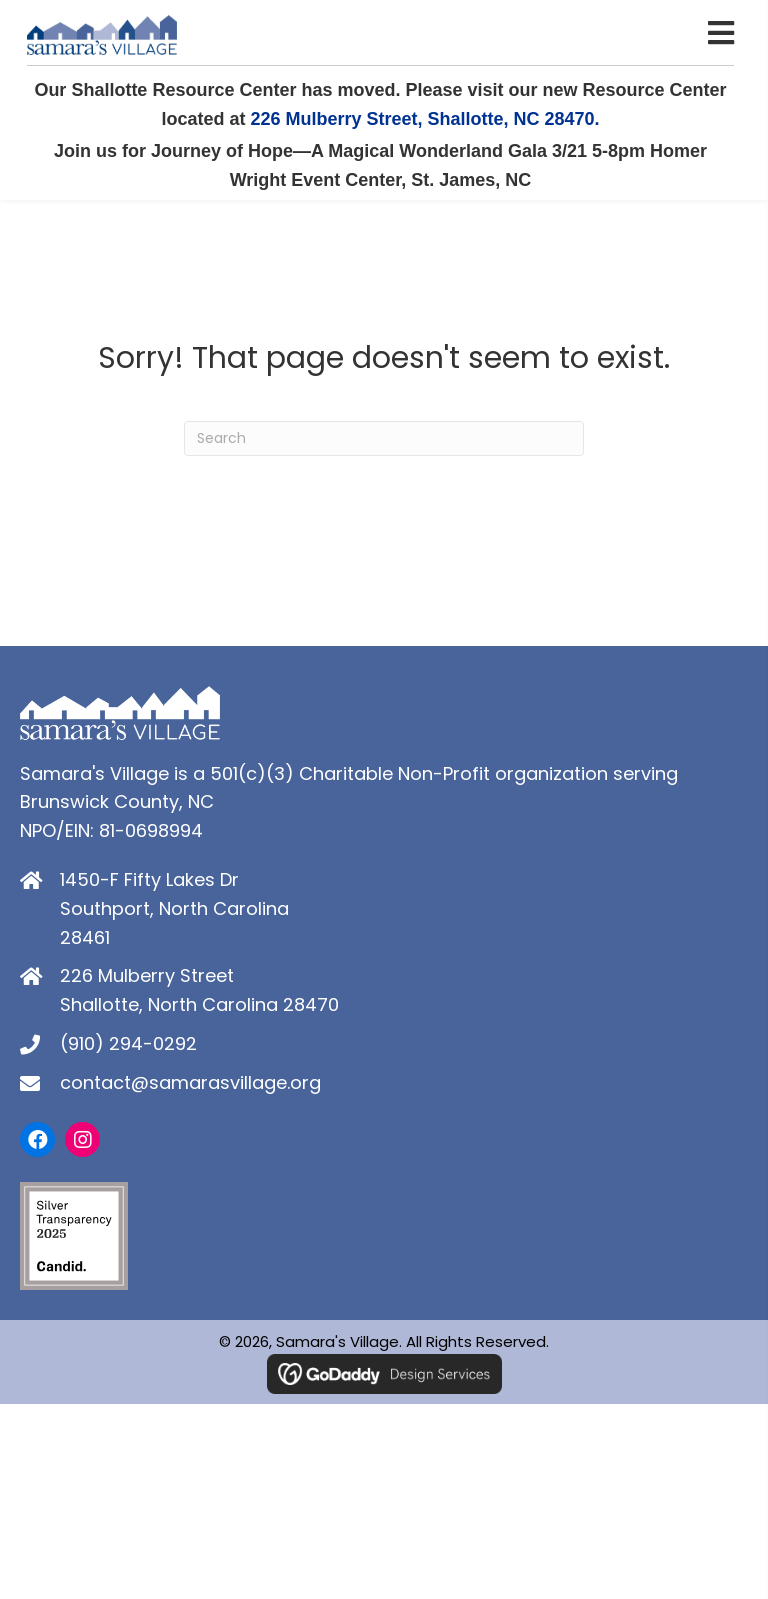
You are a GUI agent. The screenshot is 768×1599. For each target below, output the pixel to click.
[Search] (384, 438)
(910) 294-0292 (128, 1043)
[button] (37, 1139)
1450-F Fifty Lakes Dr (149, 879)
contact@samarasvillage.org (190, 1082)
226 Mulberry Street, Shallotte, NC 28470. (424, 119)
